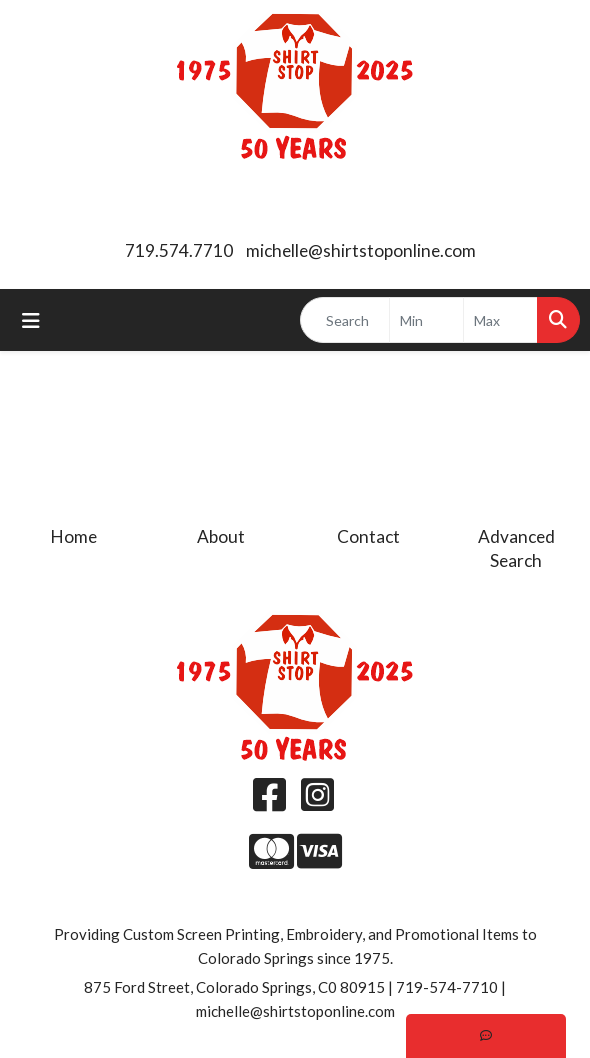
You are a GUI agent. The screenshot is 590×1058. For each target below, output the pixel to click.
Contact (368, 536)
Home (74, 536)
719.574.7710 (179, 250)
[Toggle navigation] (31, 320)
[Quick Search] (345, 320)
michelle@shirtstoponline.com (361, 250)
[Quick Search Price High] (500, 320)
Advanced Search (516, 548)
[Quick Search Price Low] (426, 320)
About (221, 536)
